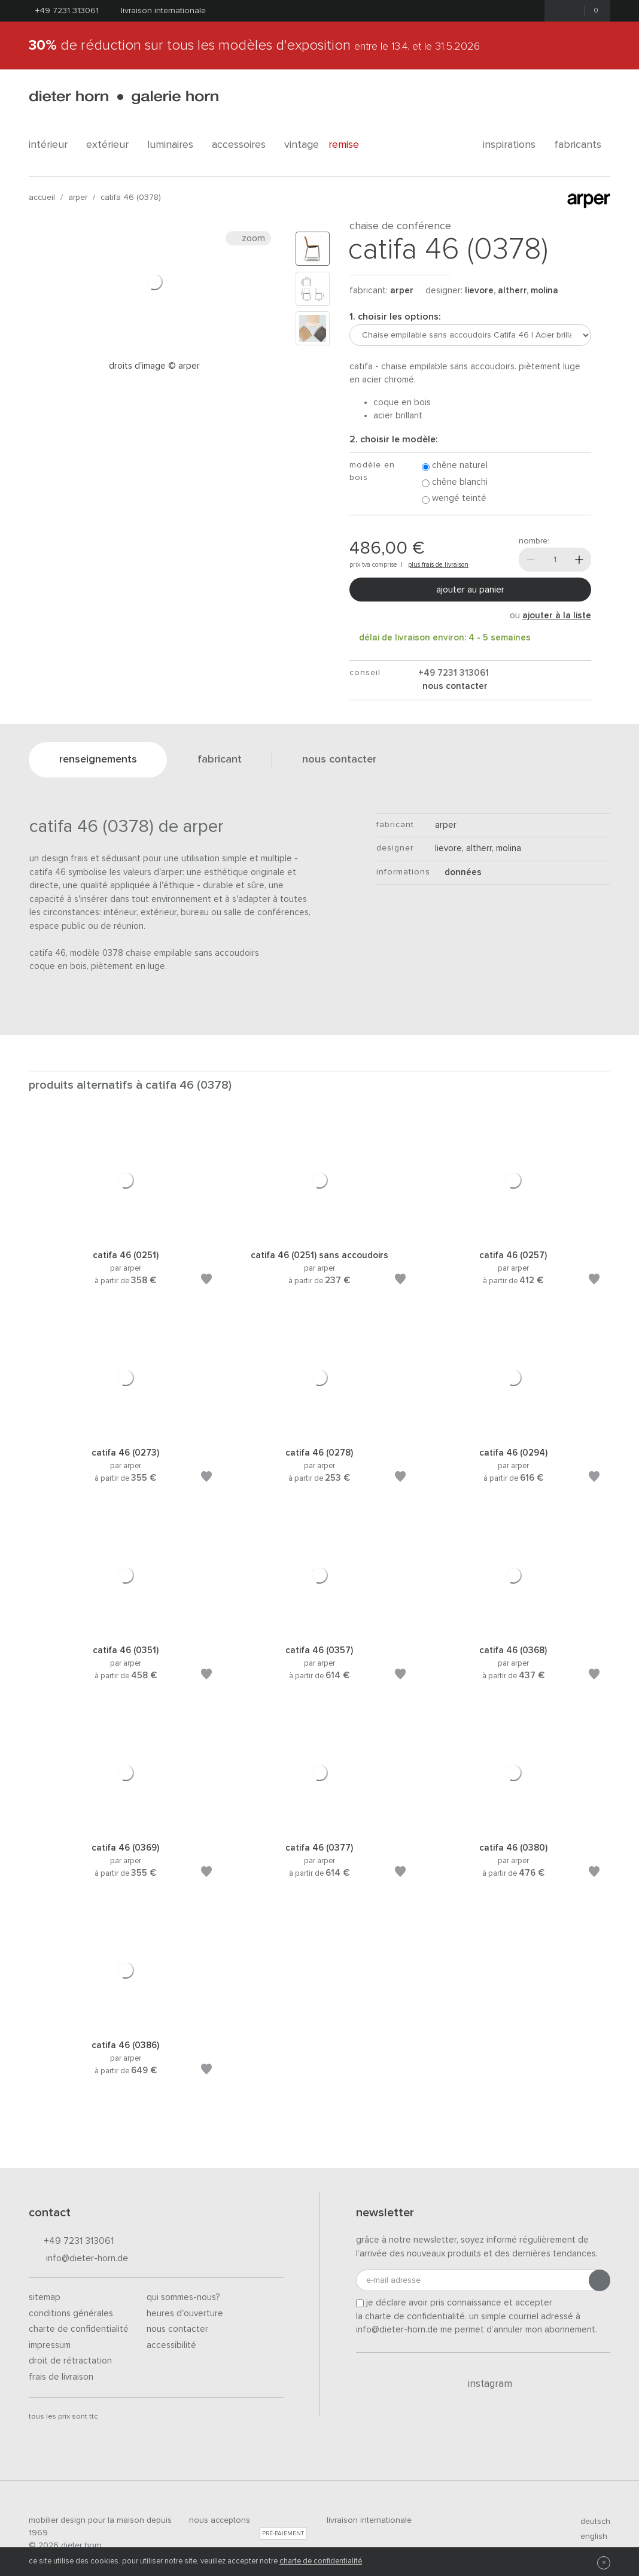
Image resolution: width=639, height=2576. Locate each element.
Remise (350, 144)
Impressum (50, 2345)
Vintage (301, 144)
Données (458, 872)
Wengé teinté (454, 499)
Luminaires (174, 144)
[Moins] (531, 560)
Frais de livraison (61, 2377)
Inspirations (513, 144)
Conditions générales (71, 2313)
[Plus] (579, 560)
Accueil (42, 197)
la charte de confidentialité (410, 2316)
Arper (77, 197)
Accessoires (243, 144)
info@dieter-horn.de (78, 2259)
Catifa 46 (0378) (131, 197)
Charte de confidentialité (79, 2329)
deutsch (590, 2521)
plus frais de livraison (438, 564)
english (588, 2536)
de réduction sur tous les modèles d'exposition (254, 45)
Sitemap (44, 2297)
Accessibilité (171, 2345)
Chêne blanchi (455, 483)
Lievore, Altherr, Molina (511, 290)
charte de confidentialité (320, 2561)
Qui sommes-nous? (183, 2297)
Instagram (483, 2383)
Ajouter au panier (470, 589)
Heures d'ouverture (185, 2313)
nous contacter (454, 686)
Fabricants (582, 144)
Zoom (248, 238)
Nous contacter (177, 2329)
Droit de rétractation (70, 2360)
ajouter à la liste (556, 615)
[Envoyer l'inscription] (599, 2280)
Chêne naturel (455, 466)
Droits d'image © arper (154, 366)
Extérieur (112, 144)
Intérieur (53, 144)
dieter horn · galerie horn (123, 97)
